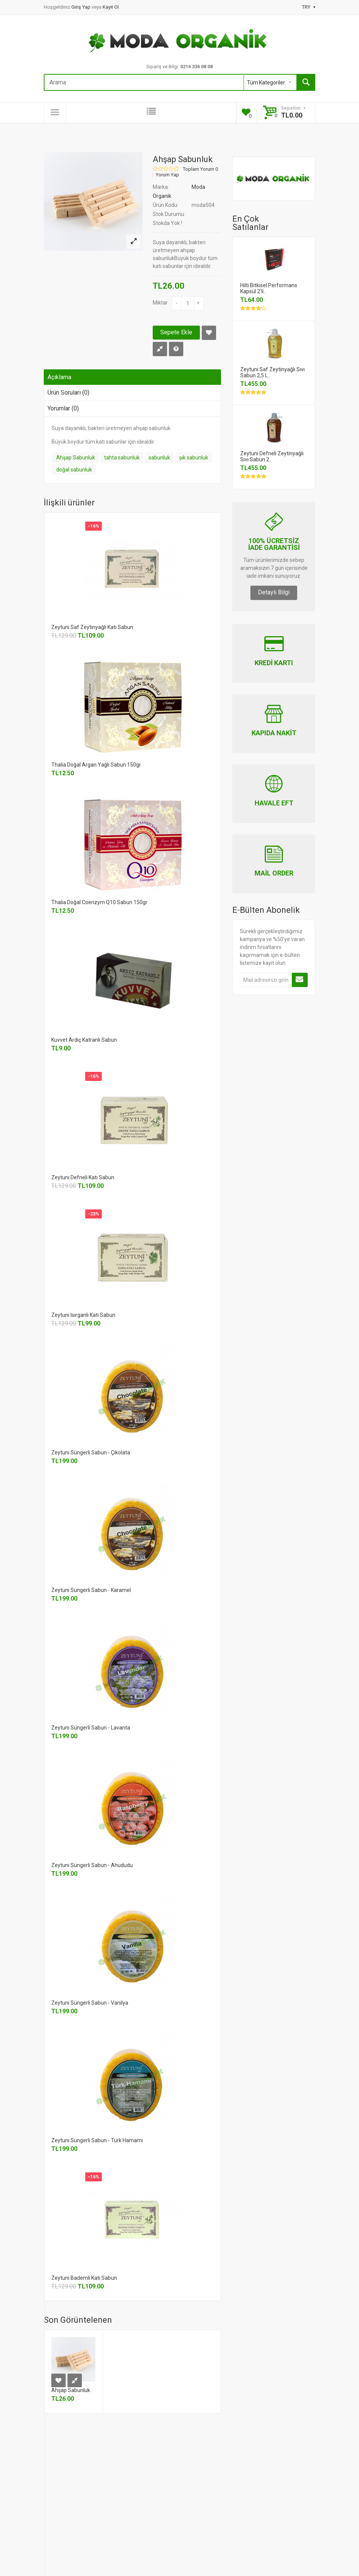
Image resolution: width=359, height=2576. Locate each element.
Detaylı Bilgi (274, 592)
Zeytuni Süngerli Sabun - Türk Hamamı (97, 2140)
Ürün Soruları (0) (68, 392)
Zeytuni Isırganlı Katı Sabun (83, 1315)
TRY (308, 7)
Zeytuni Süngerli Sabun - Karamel (91, 1590)
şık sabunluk (193, 458)
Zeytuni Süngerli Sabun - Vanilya (89, 2003)
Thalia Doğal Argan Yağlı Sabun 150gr (96, 765)
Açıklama (59, 377)
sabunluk (159, 458)
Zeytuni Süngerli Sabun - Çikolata (90, 1452)
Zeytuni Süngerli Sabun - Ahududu (92, 1865)
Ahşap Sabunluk (75, 458)
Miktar (160, 303)
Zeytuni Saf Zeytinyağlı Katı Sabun (92, 627)
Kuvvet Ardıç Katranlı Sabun (84, 1040)
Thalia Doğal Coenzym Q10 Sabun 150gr (99, 902)
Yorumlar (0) (63, 408)
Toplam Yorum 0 (200, 169)
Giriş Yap (81, 7)
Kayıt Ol (111, 7)
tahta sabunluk (122, 458)
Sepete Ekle (176, 332)
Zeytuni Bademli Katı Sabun (84, 2278)
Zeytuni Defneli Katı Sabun (82, 1177)
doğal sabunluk (74, 470)
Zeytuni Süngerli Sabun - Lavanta (90, 1728)
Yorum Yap (167, 175)
